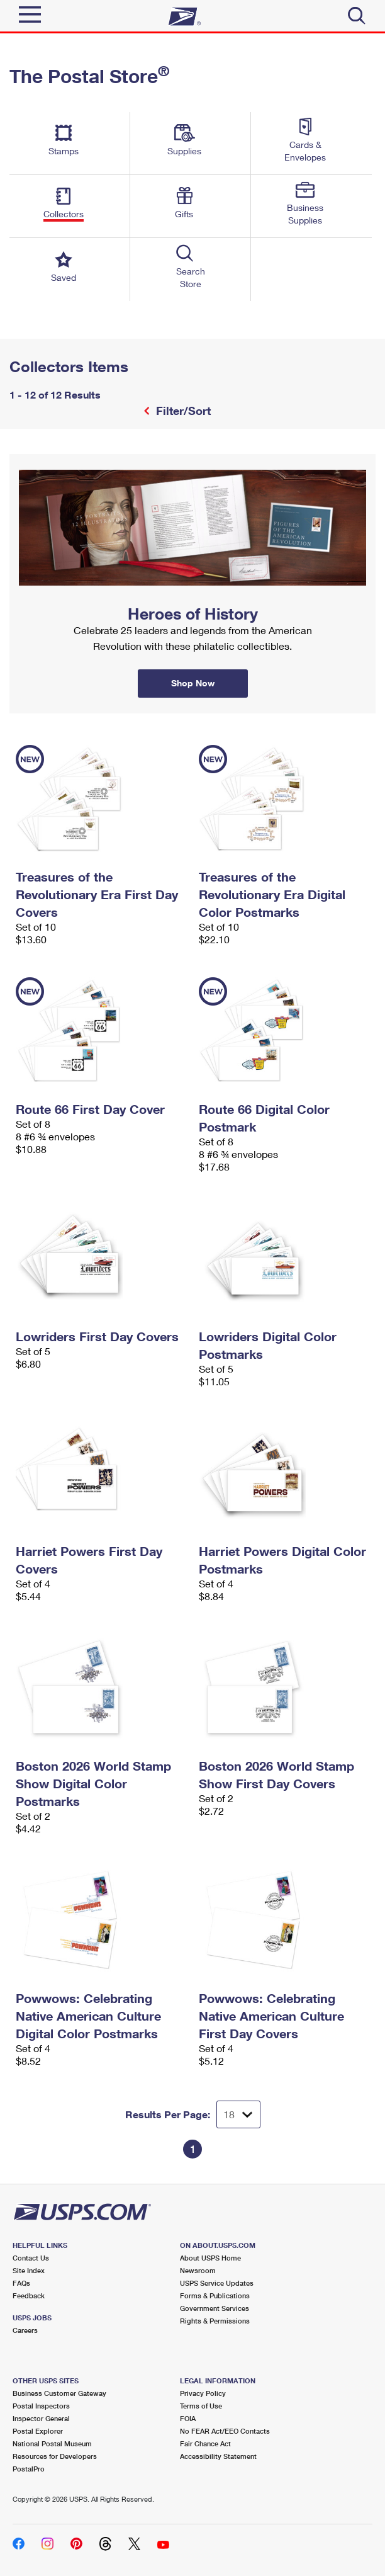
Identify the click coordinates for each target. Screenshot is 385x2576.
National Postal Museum (52, 2443)
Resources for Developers (55, 2456)
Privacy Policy (203, 2393)
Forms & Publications (215, 2295)
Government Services (214, 2308)
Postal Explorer (38, 2431)
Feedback (29, 2295)
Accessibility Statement (218, 2456)
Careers (25, 2330)
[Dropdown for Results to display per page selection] (238, 2114)
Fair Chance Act (205, 2443)
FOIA (188, 2418)
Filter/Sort (182, 410)
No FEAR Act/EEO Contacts (225, 2431)
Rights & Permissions (215, 2321)
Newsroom (198, 2270)
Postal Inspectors (41, 2406)
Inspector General (41, 2418)
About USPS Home (210, 2258)
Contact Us (31, 2258)
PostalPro (29, 2469)
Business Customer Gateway (59, 2393)
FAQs (21, 2283)
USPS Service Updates (217, 2283)
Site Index (29, 2270)
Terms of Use (201, 2406)
